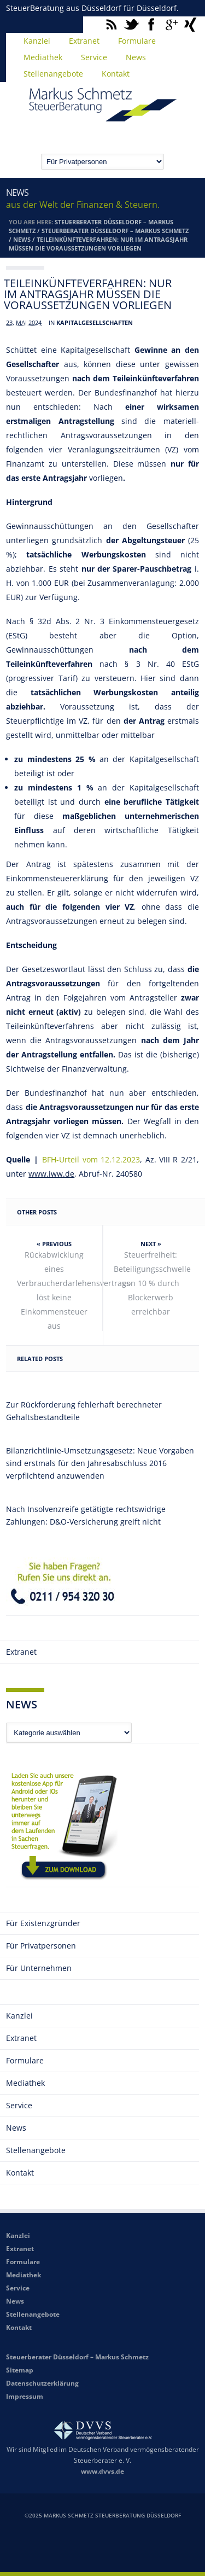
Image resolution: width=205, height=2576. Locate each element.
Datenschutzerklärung (42, 2383)
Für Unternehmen (39, 1968)
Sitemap (19, 2370)
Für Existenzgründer (43, 1923)
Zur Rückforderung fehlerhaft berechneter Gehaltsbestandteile (84, 1410)
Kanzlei (37, 41)
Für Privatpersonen (41, 1945)
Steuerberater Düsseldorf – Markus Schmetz (115, 230)
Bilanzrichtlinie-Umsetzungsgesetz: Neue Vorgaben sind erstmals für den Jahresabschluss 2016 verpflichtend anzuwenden (100, 1463)
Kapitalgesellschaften (94, 322)
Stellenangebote (53, 73)
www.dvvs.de (102, 2471)
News (136, 57)
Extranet (84, 41)
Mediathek (43, 57)
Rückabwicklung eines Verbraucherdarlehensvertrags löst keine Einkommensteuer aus (59, 1290)
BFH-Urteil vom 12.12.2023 (91, 1159)
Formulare (137, 41)
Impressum (24, 2396)
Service (94, 57)
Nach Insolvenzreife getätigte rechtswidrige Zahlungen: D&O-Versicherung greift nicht (86, 1515)
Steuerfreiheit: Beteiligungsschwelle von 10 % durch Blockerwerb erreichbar (152, 1283)
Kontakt (116, 73)
